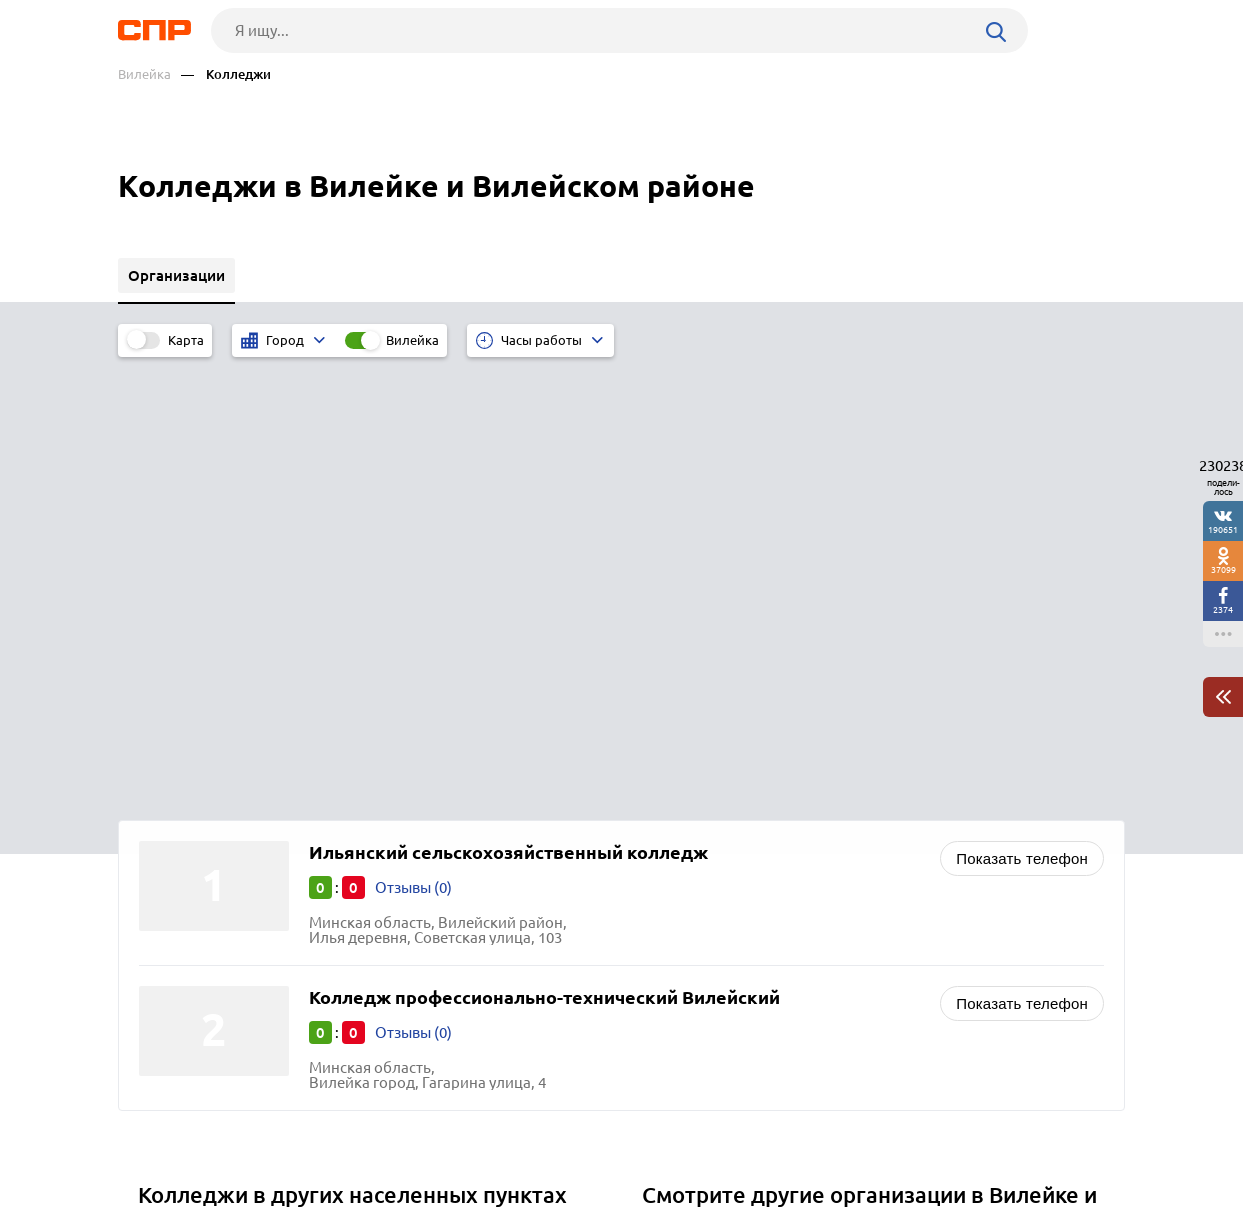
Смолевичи (185, 840)
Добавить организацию (1035, 1138)
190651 (1223, 529)
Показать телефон (1022, 412)
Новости (279, 1139)
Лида (163, 790)
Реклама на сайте (420, 1139)
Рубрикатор (155, 1139)
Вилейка (144, 74)
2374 (1223, 609)
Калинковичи (192, 815)
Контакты (566, 1139)
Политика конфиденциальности (386, 1197)
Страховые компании (725, 868)
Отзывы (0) (413, 441)
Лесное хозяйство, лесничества (760, 918)
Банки (670, 843)
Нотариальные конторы (734, 893)
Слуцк (166, 865)
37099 (1223, 569)
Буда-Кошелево (199, 890)
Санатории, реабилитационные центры (789, 818)
